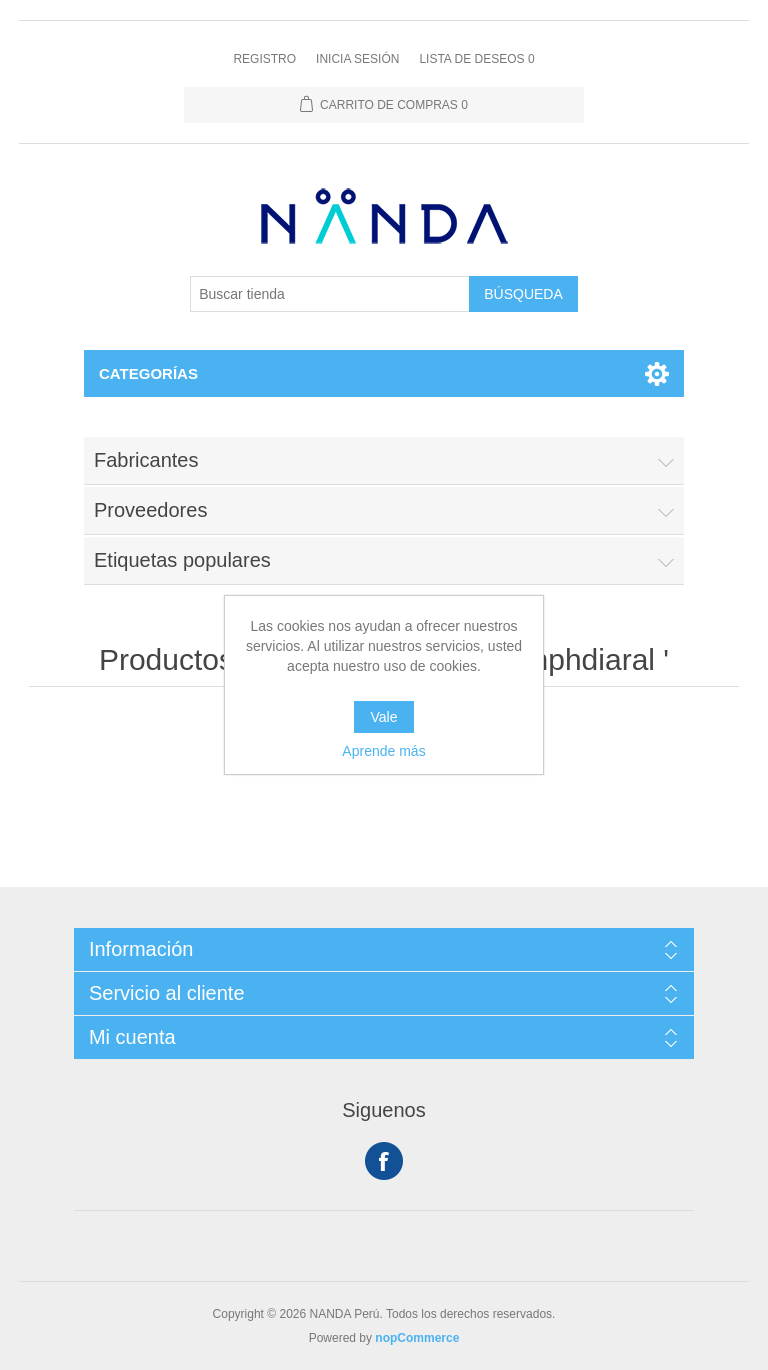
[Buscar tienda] (330, 294)
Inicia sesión (357, 59)
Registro (264, 59)
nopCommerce (417, 1338)
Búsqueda (523, 294)
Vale (384, 717)
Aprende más (383, 751)
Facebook (384, 1161)
